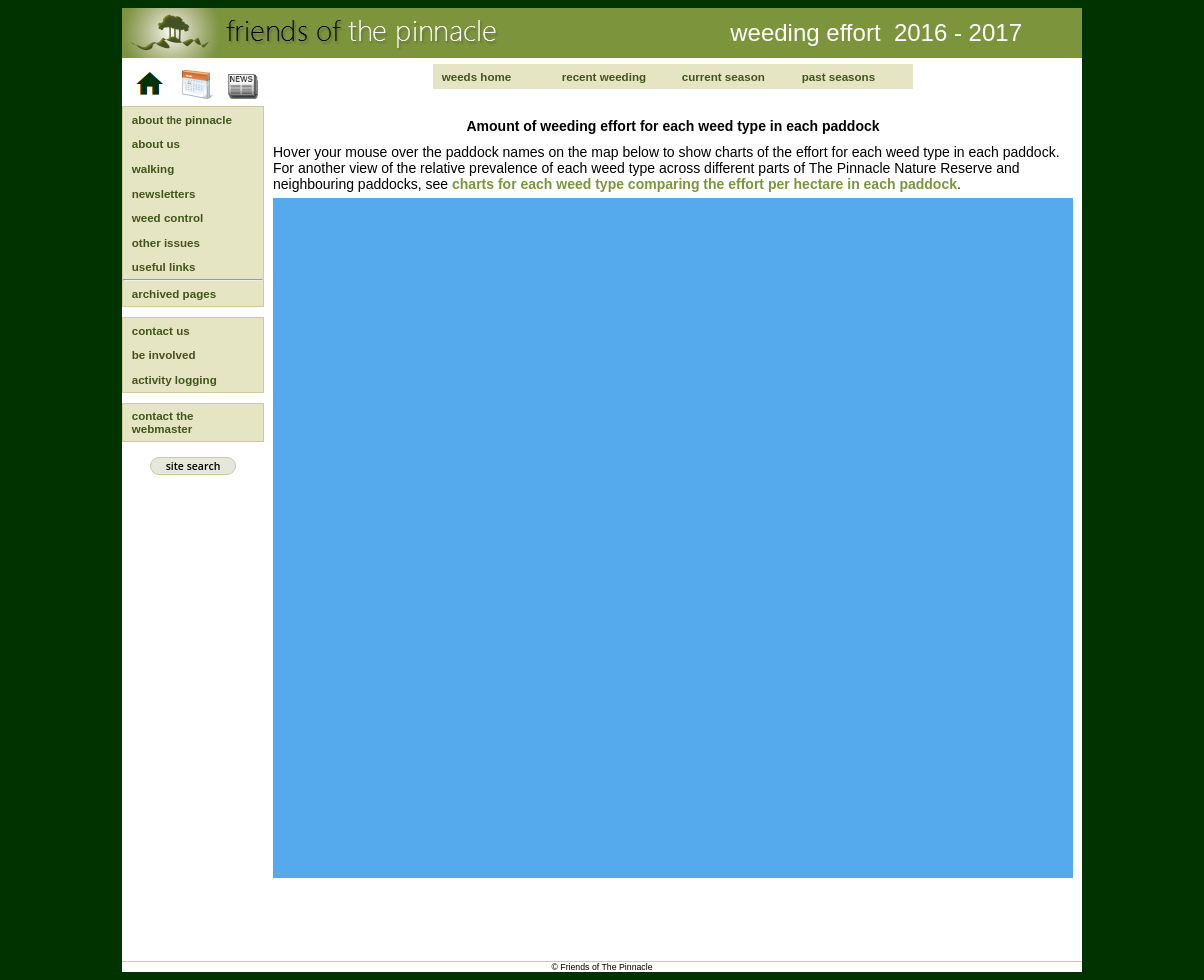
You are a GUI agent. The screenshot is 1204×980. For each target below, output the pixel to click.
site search (192, 466)
